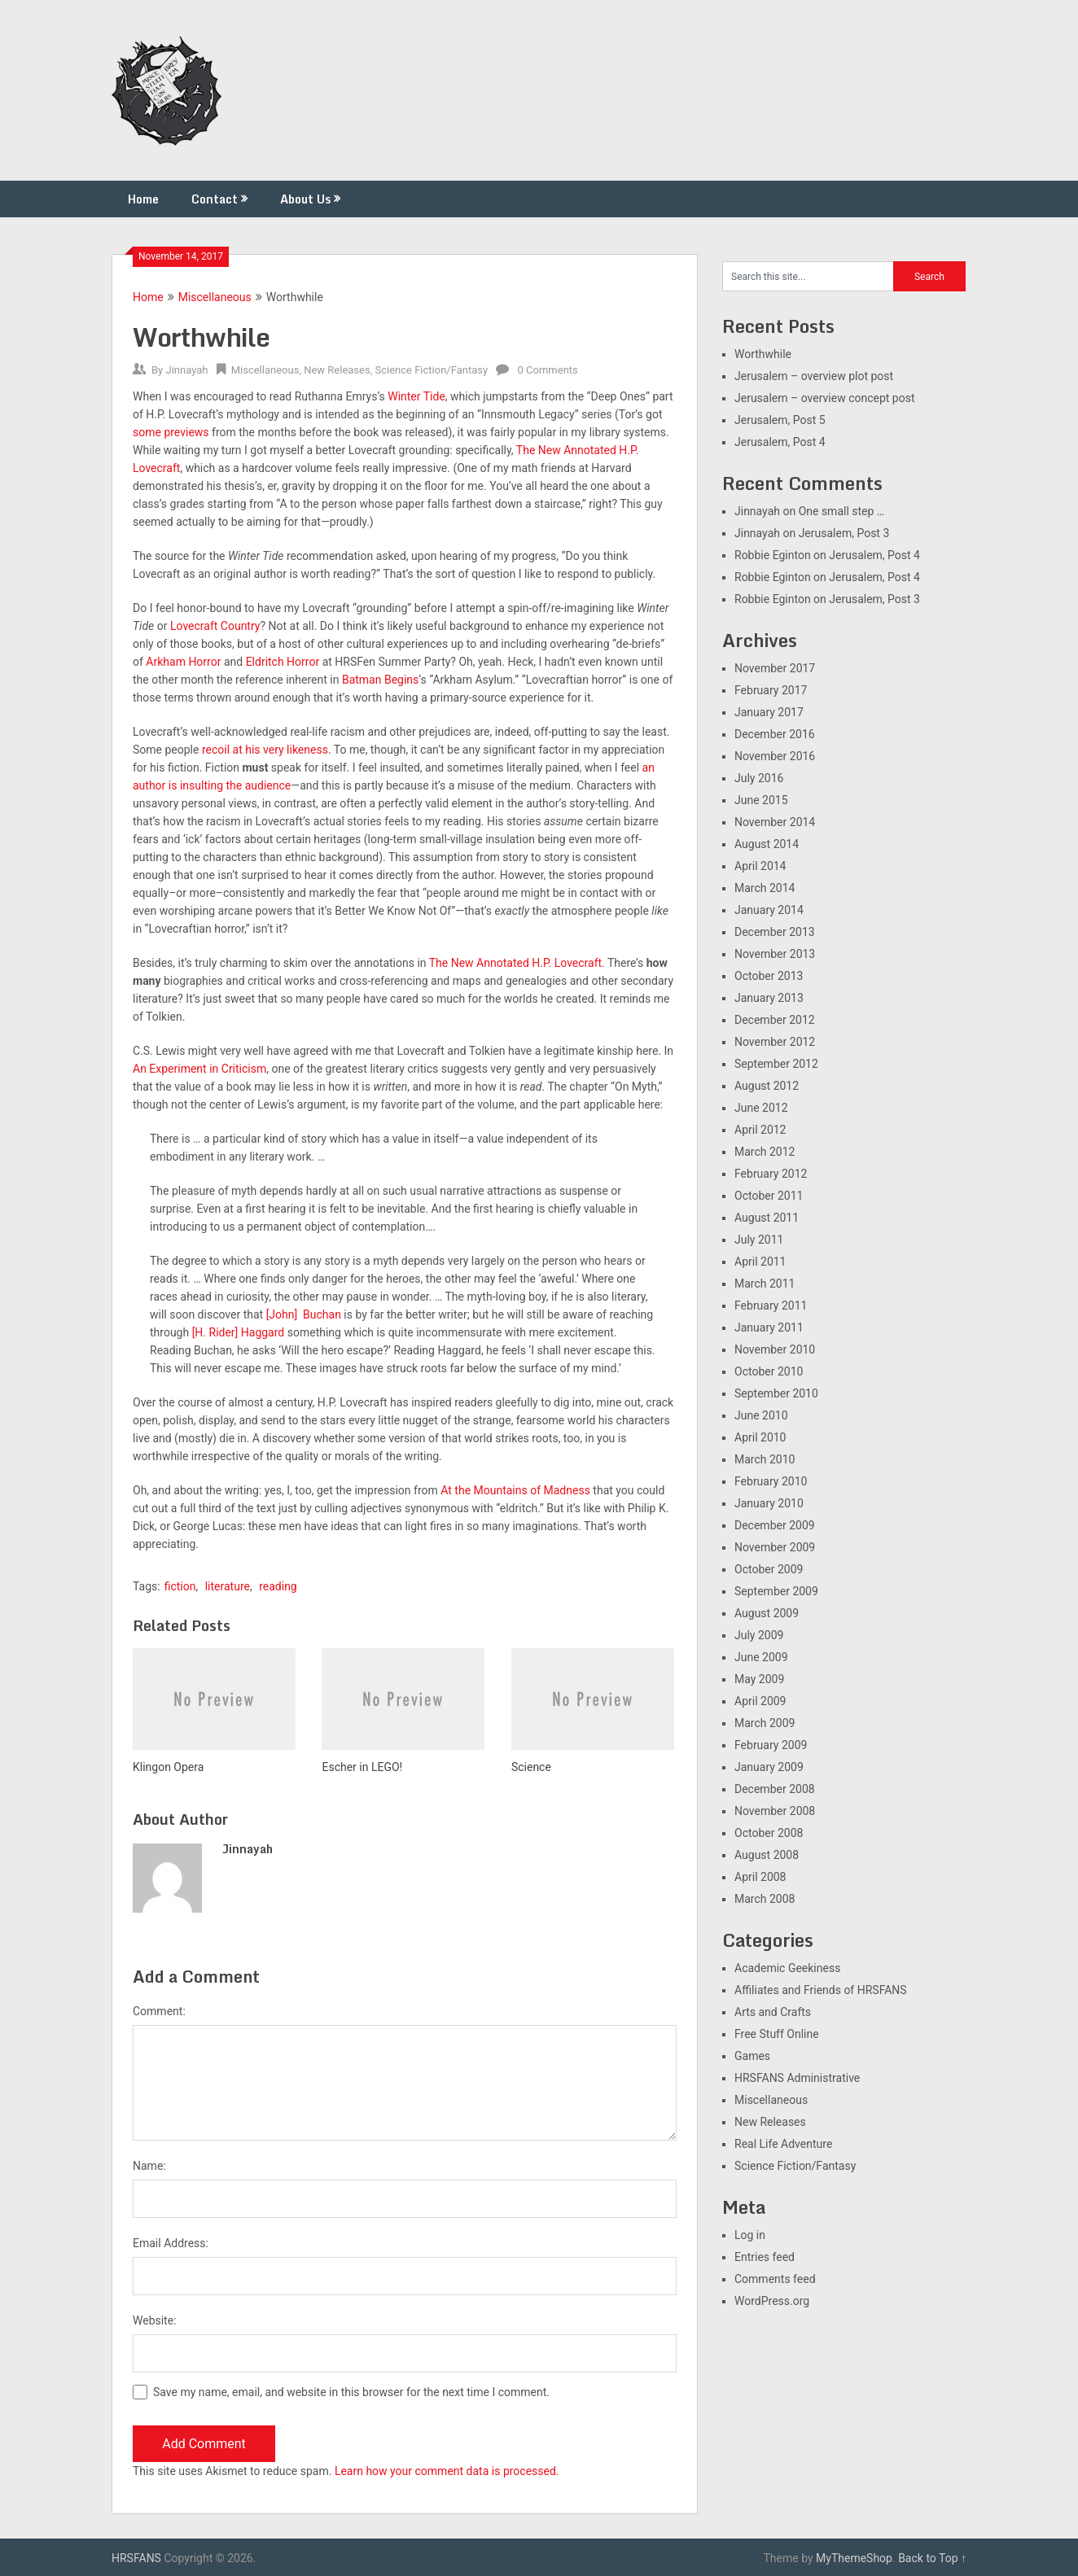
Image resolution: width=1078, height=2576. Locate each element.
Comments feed (775, 2278)
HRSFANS (136, 2558)
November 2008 (774, 1810)
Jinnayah (186, 370)
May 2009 (759, 1679)
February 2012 (770, 1173)
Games (752, 2055)
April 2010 (760, 1437)
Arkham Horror (183, 661)
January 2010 (769, 1503)
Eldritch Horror (283, 661)
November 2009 (774, 1547)
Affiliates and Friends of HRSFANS (820, 1990)
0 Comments (548, 370)
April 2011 (760, 1261)
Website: (155, 2320)
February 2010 (770, 1481)
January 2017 (769, 712)
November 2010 (774, 1349)
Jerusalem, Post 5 (780, 419)
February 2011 (770, 1305)
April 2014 (760, 866)
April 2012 (760, 1129)
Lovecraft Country (215, 625)
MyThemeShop (854, 2558)
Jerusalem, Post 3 (844, 533)
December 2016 (774, 734)
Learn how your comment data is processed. (447, 2471)
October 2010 (768, 1371)
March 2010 (764, 1459)
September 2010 (776, 1393)
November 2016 (774, 756)
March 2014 (764, 887)
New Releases (337, 370)
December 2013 (774, 931)
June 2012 (761, 1107)
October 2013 (768, 975)
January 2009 (769, 1766)
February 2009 (770, 1745)
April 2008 (760, 1876)
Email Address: (170, 2243)
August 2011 (766, 1217)
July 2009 (758, 1635)
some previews (171, 432)
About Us (305, 199)
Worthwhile (762, 354)
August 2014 (766, 844)
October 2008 (768, 1832)
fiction (180, 1586)
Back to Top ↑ (932, 2558)
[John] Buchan (303, 1314)
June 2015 (761, 800)
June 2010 (761, 1415)
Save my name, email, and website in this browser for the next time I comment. (351, 2392)
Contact (214, 199)
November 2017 (774, 668)
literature (227, 1586)
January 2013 (769, 997)
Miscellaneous (215, 297)
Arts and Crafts (772, 2011)
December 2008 (774, 1788)
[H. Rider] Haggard (238, 1332)
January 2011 (769, 1327)
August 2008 (766, 1854)
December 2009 (774, 1525)
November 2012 (774, 1041)
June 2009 (761, 1657)
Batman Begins (380, 679)
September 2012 (776, 1063)
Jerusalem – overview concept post (824, 398)
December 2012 (774, 1019)
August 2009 (766, 1613)
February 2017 (770, 690)
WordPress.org (771, 2300)
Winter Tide (416, 396)
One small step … (842, 511)
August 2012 (766, 1085)
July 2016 (758, 778)
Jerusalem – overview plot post (813, 376)
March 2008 (764, 1898)
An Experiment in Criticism (199, 1068)
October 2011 (768, 1195)
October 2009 (768, 1569)
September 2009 (776, 1591)
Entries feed (764, 2256)
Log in (749, 2234)
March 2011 (764, 1283)
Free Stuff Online (776, 2033)
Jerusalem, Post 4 (780, 441)
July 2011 (758, 1239)
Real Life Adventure (783, 2143)
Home (143, 199)
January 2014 (769, 909)
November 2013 (774, 953)
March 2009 (764, 1723)
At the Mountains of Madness (515, 1490)
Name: (149, 2165)
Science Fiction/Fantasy (431, 370)
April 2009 (760, 1701)
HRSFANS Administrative (797, 2077)
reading (278, 1586)
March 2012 (764, 1151)
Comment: (159, 2011)
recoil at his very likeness (265, 749)
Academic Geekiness (787, 1968)
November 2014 (774, 822)
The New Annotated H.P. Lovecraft (515, 962)
